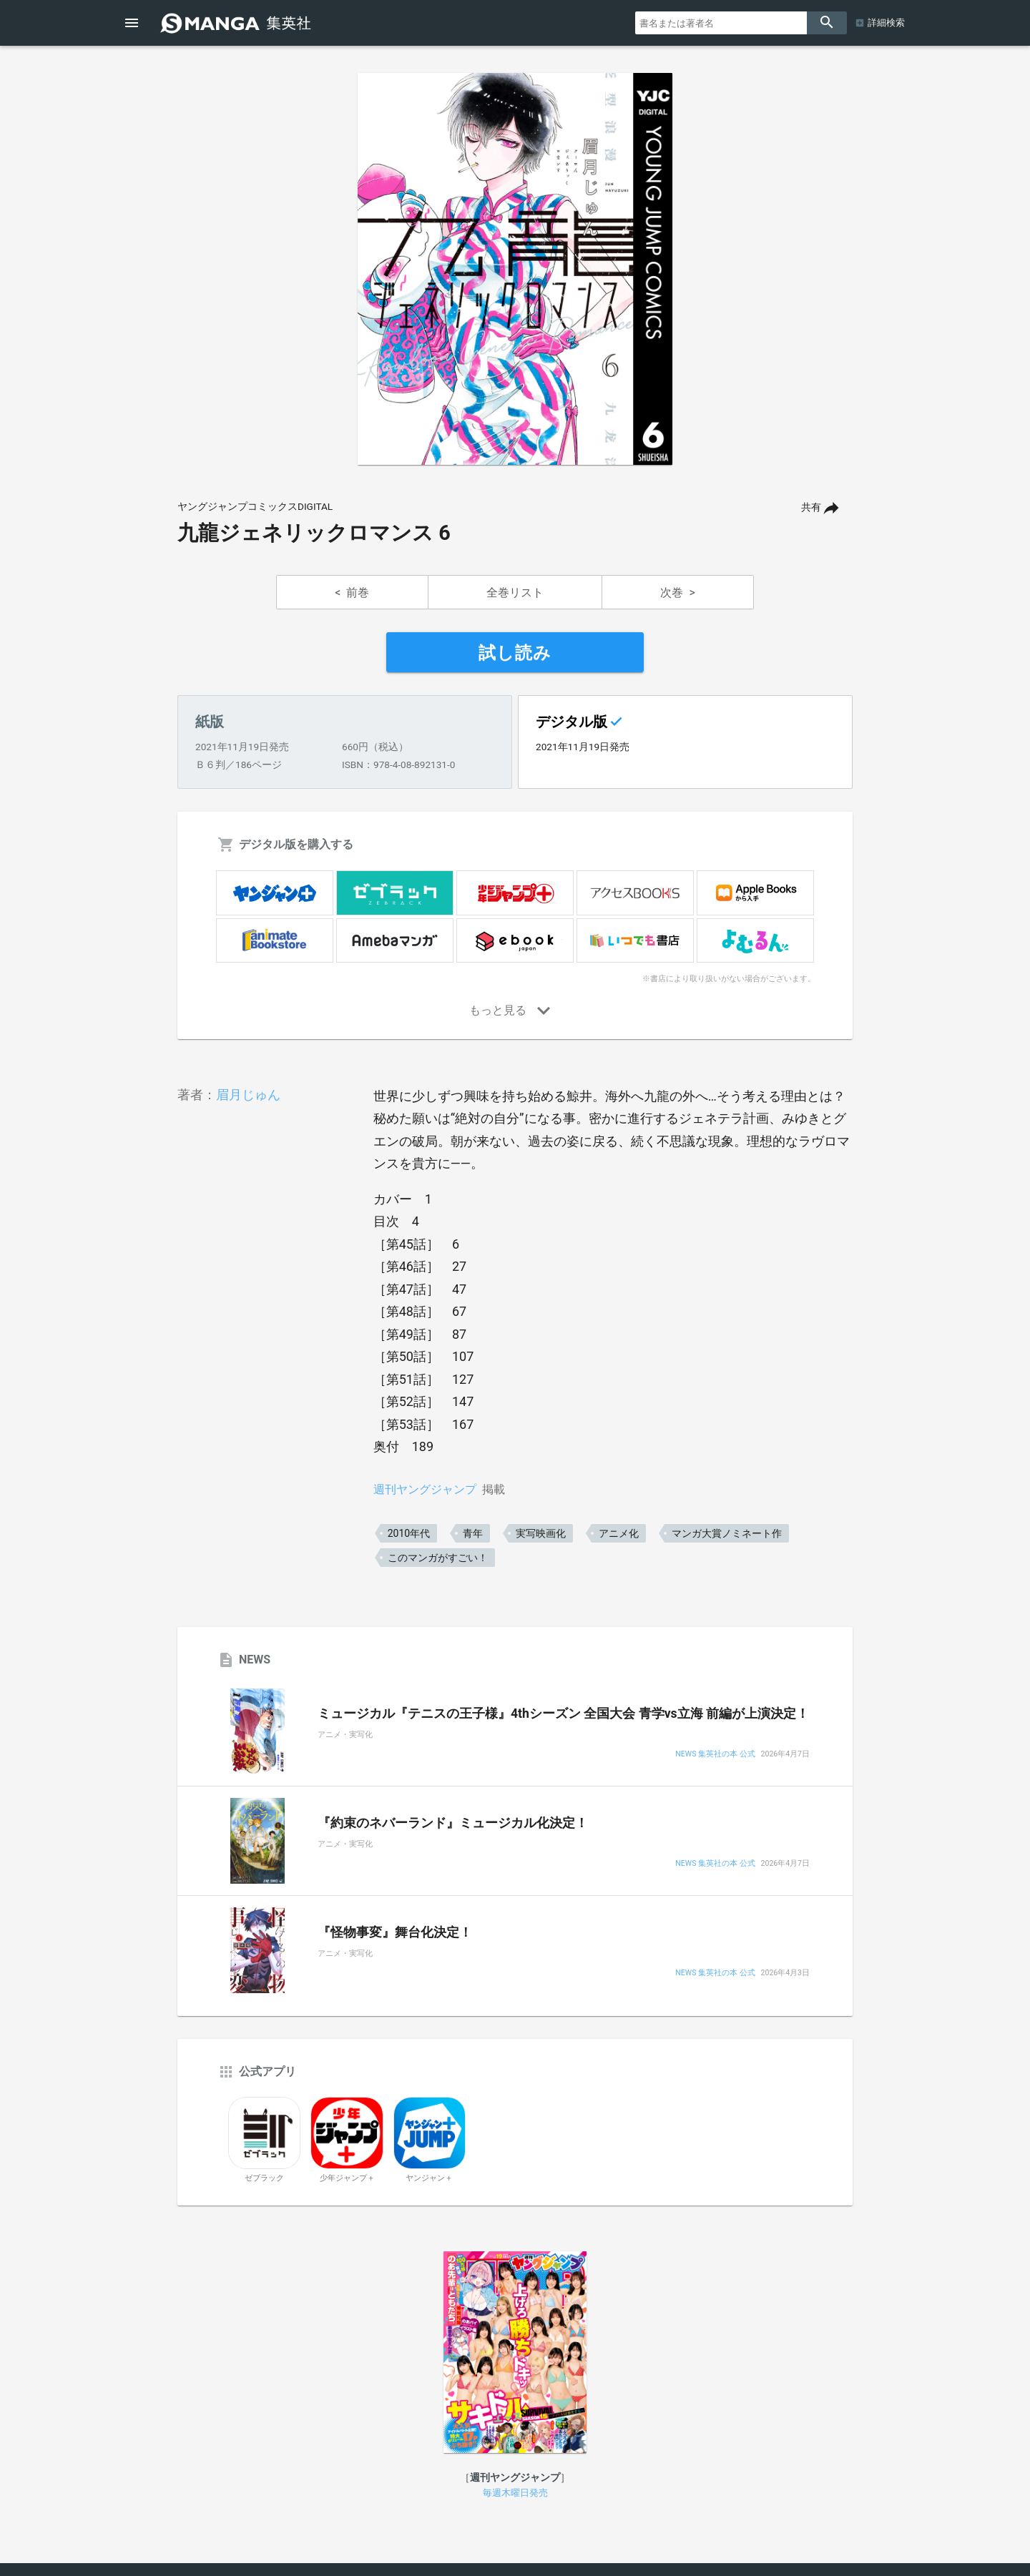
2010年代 (409, 1533)
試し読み (515, 653)
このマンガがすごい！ (438, 1557)
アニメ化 (619, 1533)
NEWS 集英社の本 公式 (715, 1755)
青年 (473, 1533)
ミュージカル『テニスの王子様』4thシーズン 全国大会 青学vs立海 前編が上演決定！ (563, 1713)
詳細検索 (886, 22)
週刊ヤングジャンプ (424, 1489)
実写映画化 (541, 1533)
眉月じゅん (248, 1094)
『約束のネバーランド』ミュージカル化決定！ (453, 1823)
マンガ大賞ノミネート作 (727, 1533)
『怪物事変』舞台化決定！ (395, 1932)
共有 (811, 507)
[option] (515, 269)
